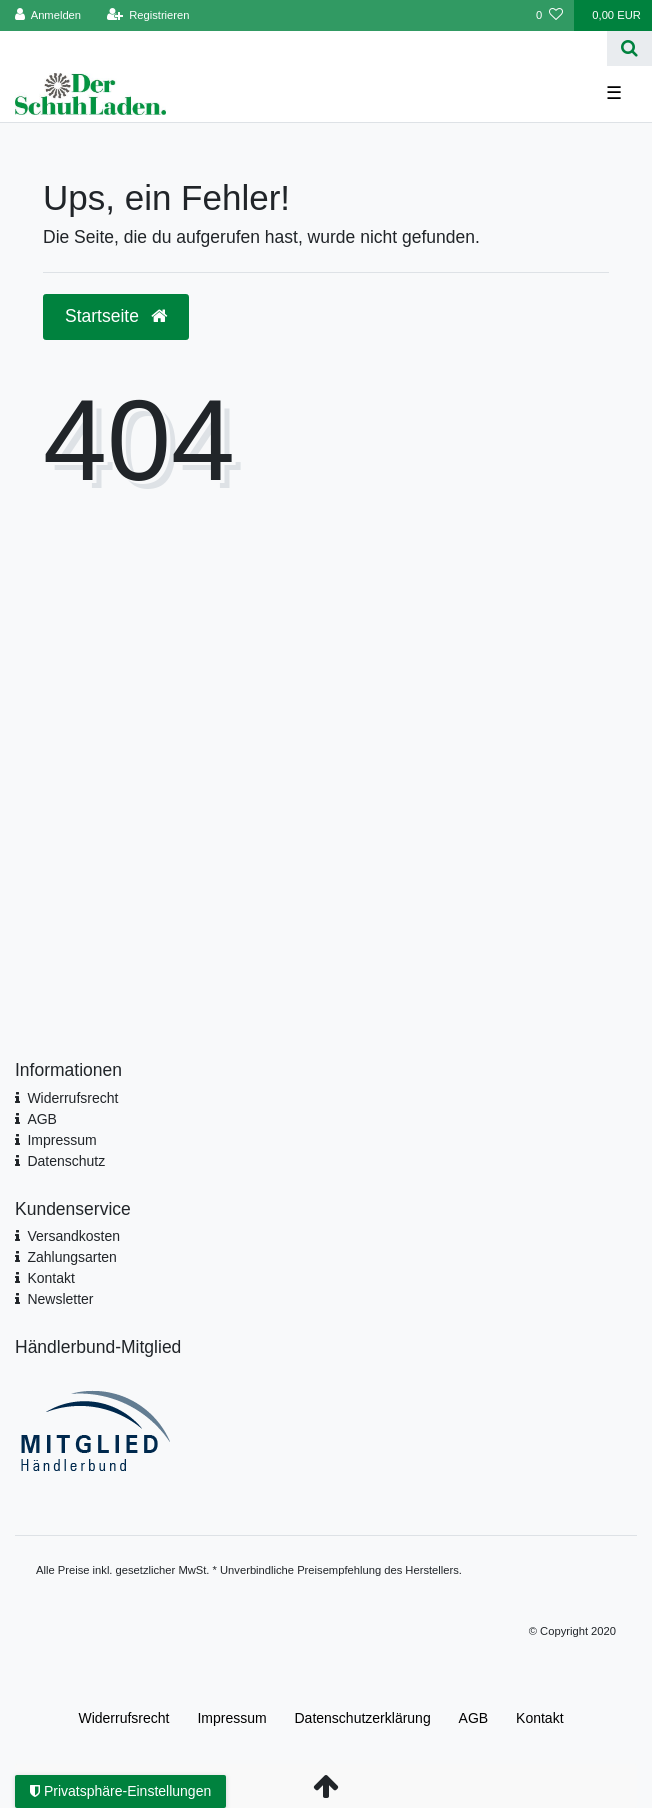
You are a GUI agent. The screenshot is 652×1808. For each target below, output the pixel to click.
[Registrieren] (147, 15)
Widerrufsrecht (72, 1098)
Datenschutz (66, 1161)
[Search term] (303, 48)
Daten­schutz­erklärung (363, 1718)
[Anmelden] (48, 15)
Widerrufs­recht (123, 1718)
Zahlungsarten (72, 1257)
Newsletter (60, 1299)
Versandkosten (73, 1236)
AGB (42, 1119)
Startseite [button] (116, 316)
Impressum (61, 1140)
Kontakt (50, 1278)
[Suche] (629, 48)
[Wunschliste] (549, 15)
